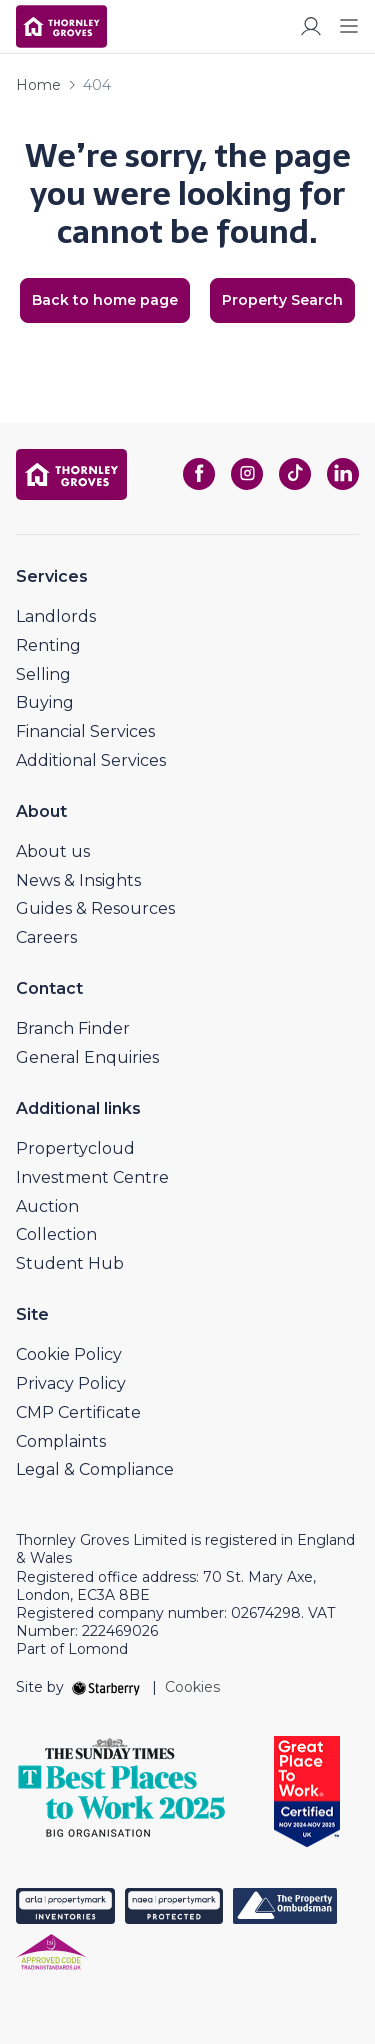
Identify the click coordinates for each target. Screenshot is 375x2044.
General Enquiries (87, 1057)
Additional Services (91, 760)
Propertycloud (75, 1148)
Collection (56, 1234)
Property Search (282, 300)
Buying (45, 702)
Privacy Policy (71, 1383)
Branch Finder (73, 1028)
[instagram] (247, 474)
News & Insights (78, 880)
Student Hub (70, 1263)
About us (53, 851)
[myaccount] (310, 26)
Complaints (61, 1441)
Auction (47, 1206)
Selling (43, 674)
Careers (46, 937)
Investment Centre (92, 1177)
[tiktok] (295, 474)
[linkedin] (343, 474)
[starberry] (108, 1687)
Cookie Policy (69, 1354)
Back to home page (105, 300)
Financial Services (85, 731)
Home (38, 85)
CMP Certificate (78, 1412)
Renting (48, 645)
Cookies (192, 1687)
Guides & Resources (95, 908)
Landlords (56, 616)
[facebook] (199, 474)
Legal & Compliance (95, 1469)
